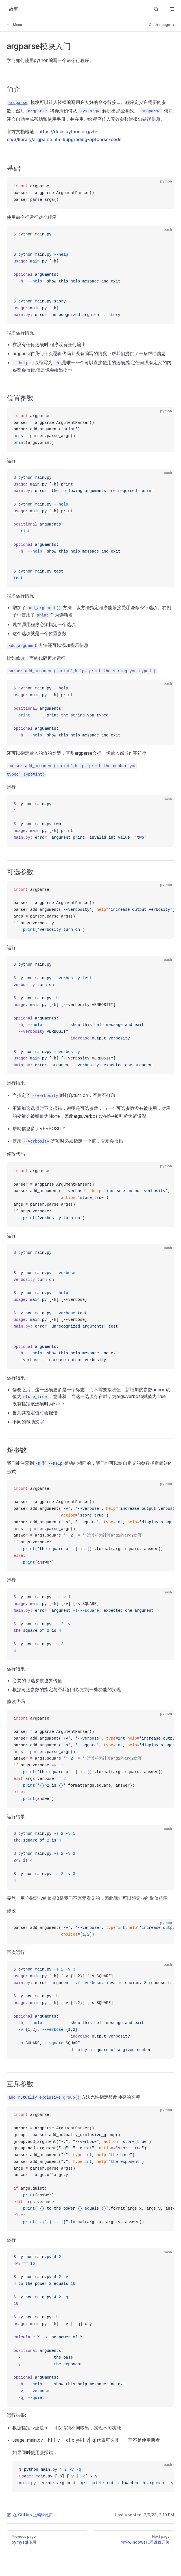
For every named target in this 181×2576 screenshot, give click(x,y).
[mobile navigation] (172, 9)
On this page (162, 25)
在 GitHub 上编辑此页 (30, 2514)
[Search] (156, 9)
